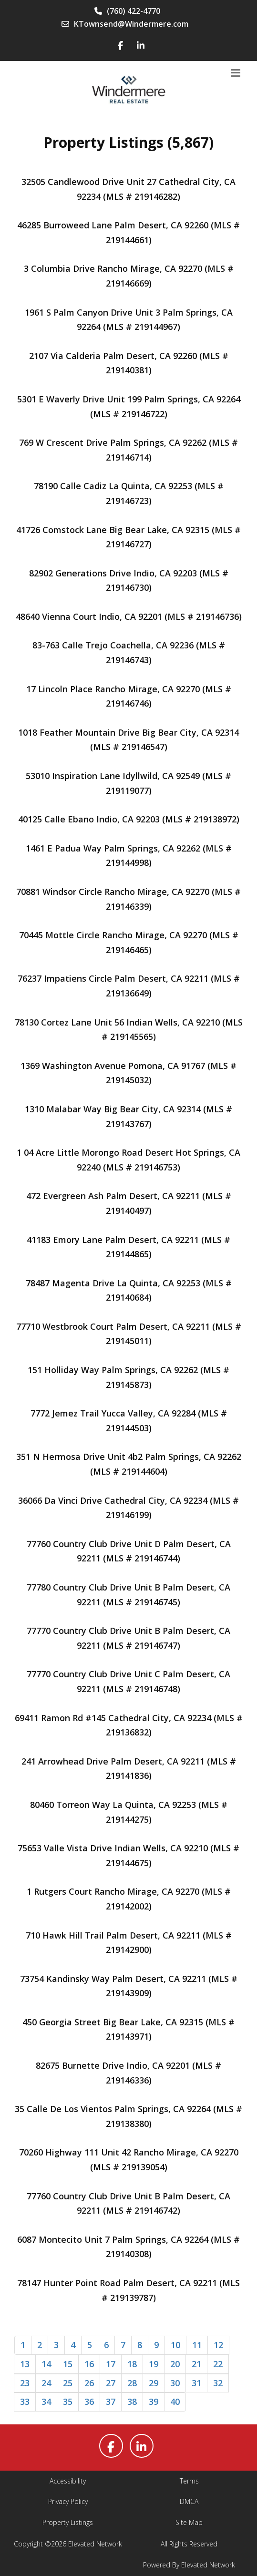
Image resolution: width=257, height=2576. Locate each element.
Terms (189, 2480)
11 (197, 2344)
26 (89, 2383)
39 (153, 2401)
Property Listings (67, 2522)
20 (175, 2364)
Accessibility (68, 2480)
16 (89, 2364)
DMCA (189, 2501)
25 (67, 2383)
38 (132, 2401)
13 (25, 2364)
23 (25, 2383)
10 (175, 2344)
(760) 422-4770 (127, 11)
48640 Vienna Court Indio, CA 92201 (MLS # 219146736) (129, 616)
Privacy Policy (68, 2501)
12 (218, 2344)
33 (25, 2401)
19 (153, 2364)
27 (110, 2383)
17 (110, 2364)
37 (110, 2401)
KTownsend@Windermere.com (125, 24)
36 (89, 2401)
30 (175, 2383)
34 (46, 2401)
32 (218, 2383)
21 (196, 2364)
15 (67, 2364)
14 (46, 2364)
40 (175, 2401)
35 (67, 2401)
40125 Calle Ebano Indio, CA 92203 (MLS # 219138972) (128, 819)
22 (218, 2364)
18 (132, 2364)
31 (196, 2383)
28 (132, 2383)
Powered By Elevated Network (189, 2564)
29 (153, 2383)
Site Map (189, 2522)
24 (46, 2383)
